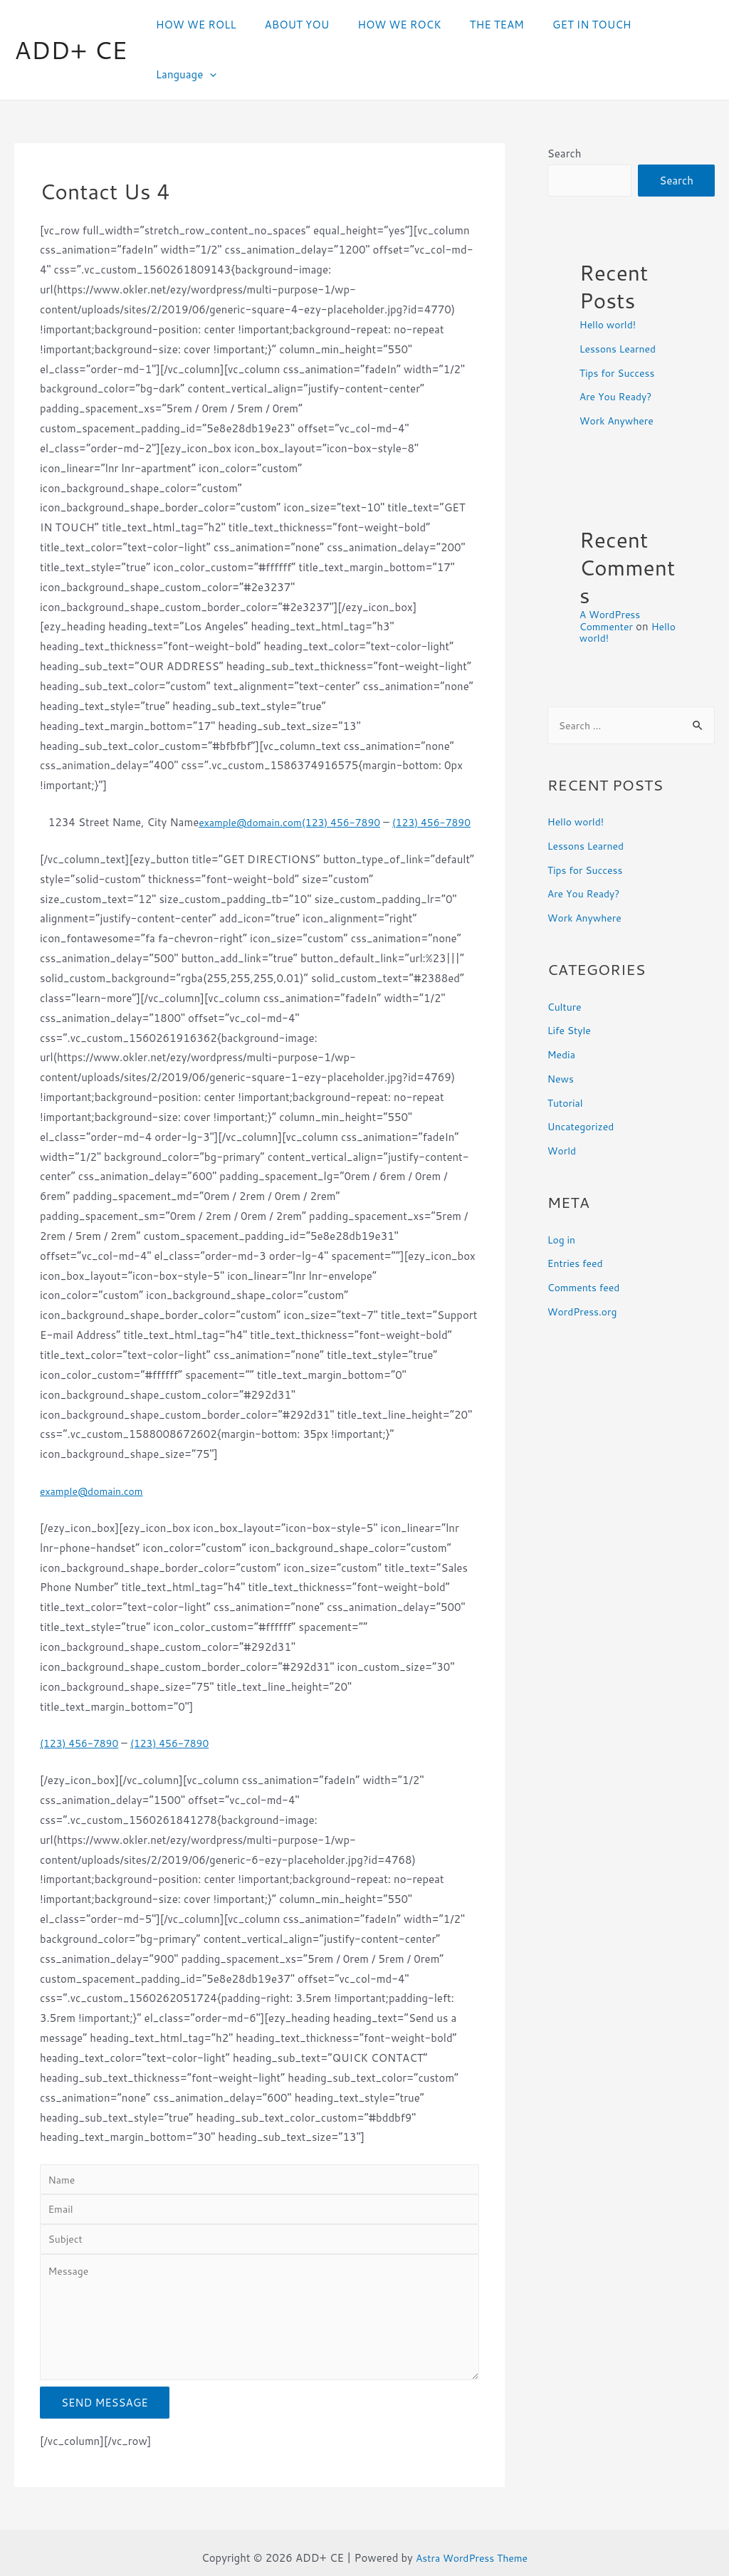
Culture (565, 961)
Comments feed (586, 1241)
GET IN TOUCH (582, 25)
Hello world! (610, 277)
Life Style (570, 984)
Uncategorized (583, 1080)
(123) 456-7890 (355, 773)
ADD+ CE (70, 25)
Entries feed (577, 1217)
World (562, 1104)
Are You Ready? (618, 349)
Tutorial (566, 1057)
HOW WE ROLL (215, 25)
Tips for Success (620, 325)
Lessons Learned (620, 301)
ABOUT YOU (309, 25)
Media (562, 1008)
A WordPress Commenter (612, 573)
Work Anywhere (619, 373)
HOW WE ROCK (404, 25)
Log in (562, 1194)
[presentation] (697, 26)
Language (674, 26)
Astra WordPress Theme (472, 2547)
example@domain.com (257, 773)
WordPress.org (584, 1265)
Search (564, 105)
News (561, 1033)
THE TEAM (494, 25)
